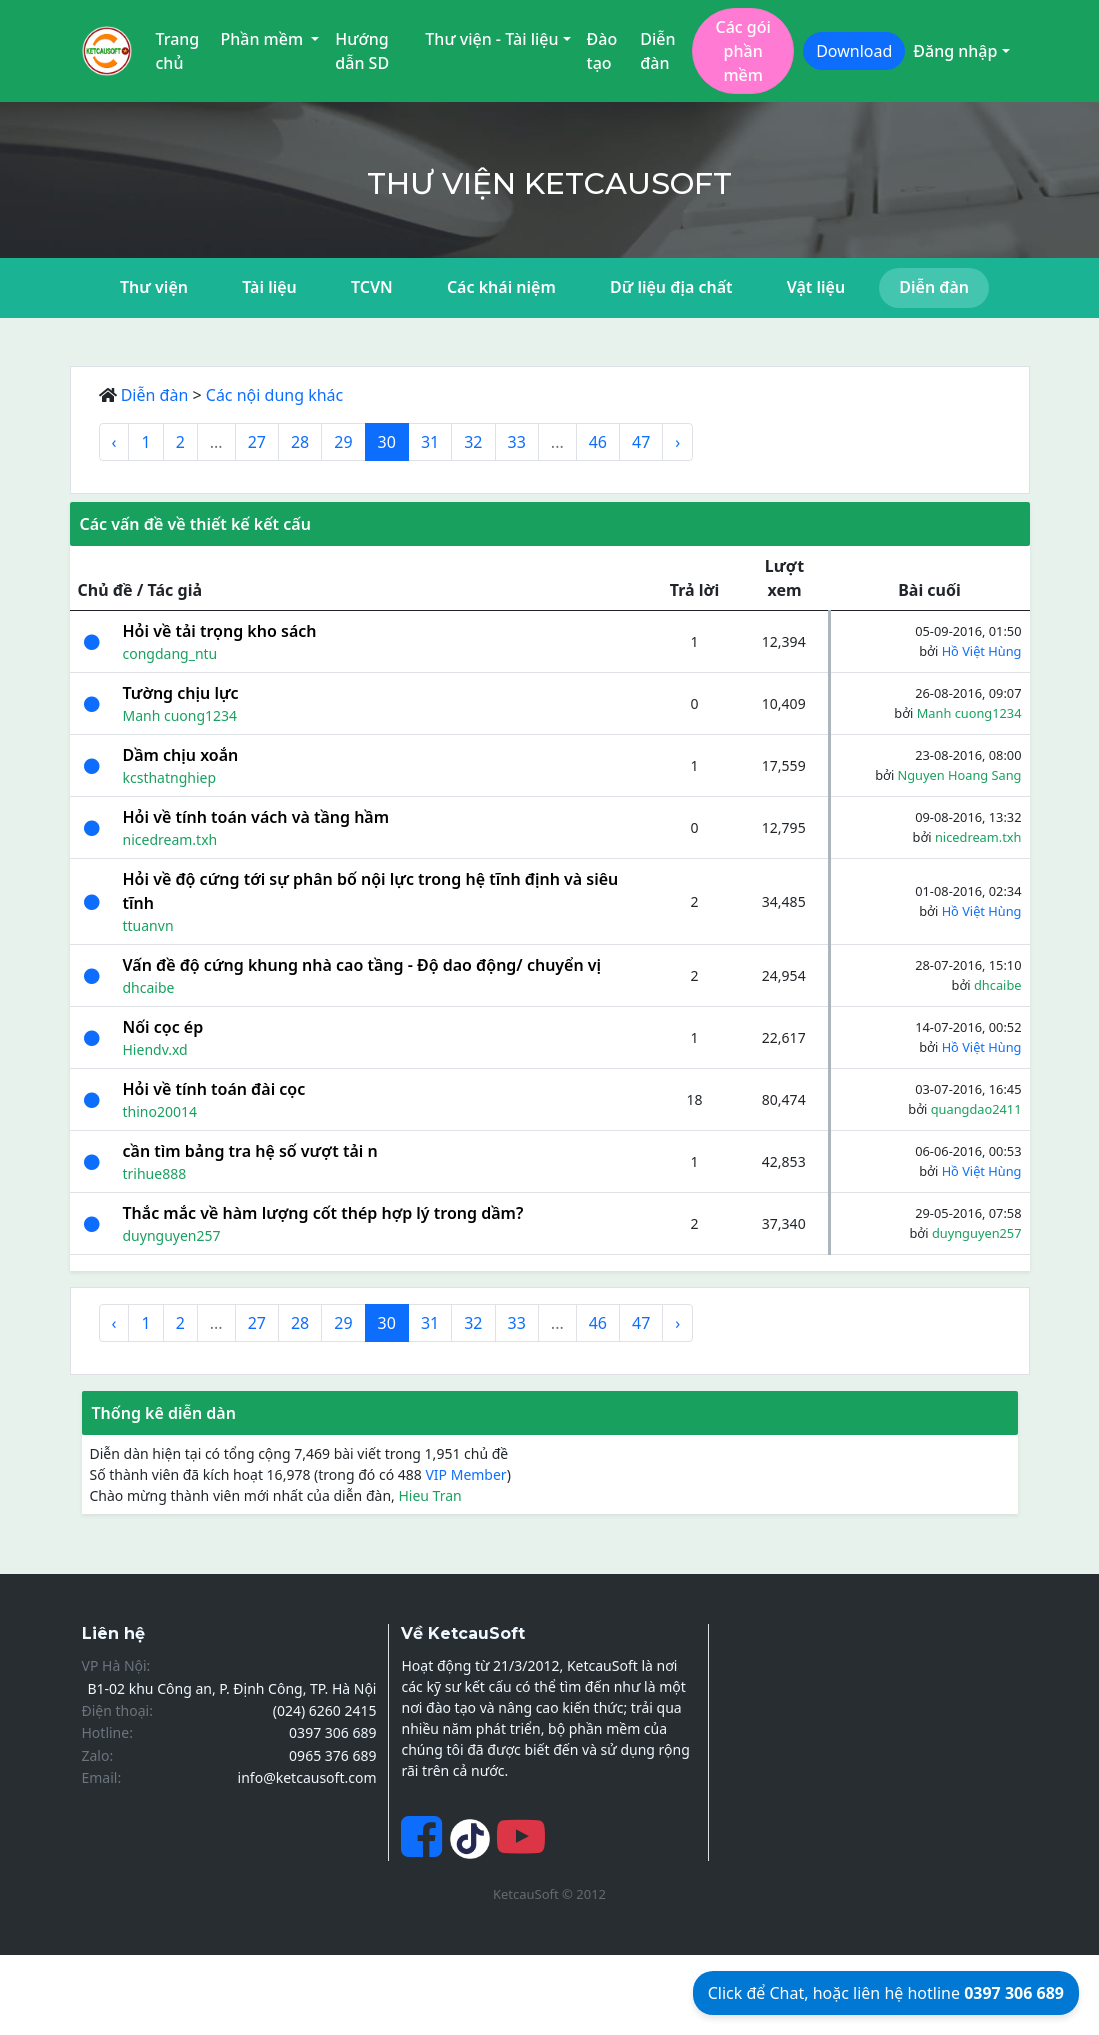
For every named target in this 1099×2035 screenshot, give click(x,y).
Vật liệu (816, 287)
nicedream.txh (170, 839)
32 (473, 442)
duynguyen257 (172, 1235)
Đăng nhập (955, 51)
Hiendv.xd (155, 1049)
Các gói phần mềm (742, 51)
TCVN (372, 287)
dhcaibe (149, 987)
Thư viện (154, 287)
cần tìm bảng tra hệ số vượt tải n (250, 1151)
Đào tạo (602, 51)
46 (598, 442)
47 (641, 442)
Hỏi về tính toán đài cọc (214, 1089)
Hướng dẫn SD (362, 51)
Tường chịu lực (181, 693)
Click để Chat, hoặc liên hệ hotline (886, 1993)
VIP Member (465, 1474)
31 (430, 442)
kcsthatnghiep (170, 777)
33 (517, 442)
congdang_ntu (170, 653)
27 (257, 442)
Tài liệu (269, 287)
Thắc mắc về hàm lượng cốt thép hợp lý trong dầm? (323, 1213)
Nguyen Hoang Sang (960, 775)
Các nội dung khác (275, 395)
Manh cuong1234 (180, 715)
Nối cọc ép (163, 1027)
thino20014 (160, 1111)
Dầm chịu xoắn (181, 755)
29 (343, 442)
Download (854, 51)
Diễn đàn (657, 51)
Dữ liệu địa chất (671, 287)
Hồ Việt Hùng (982, 651)
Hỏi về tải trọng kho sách (220, 631)
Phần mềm (263, 39)
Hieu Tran (429, 1495)
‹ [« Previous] (114, 442)
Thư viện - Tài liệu (491, 39)
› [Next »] (677, 442)
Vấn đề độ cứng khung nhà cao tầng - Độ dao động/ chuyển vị (362, 965)
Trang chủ (178, 51)
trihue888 (155, 1173)
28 (300, 442)
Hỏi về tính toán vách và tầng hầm (256, 817)
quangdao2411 (976, 1109)
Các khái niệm (501, 287)
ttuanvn (148, 925)
